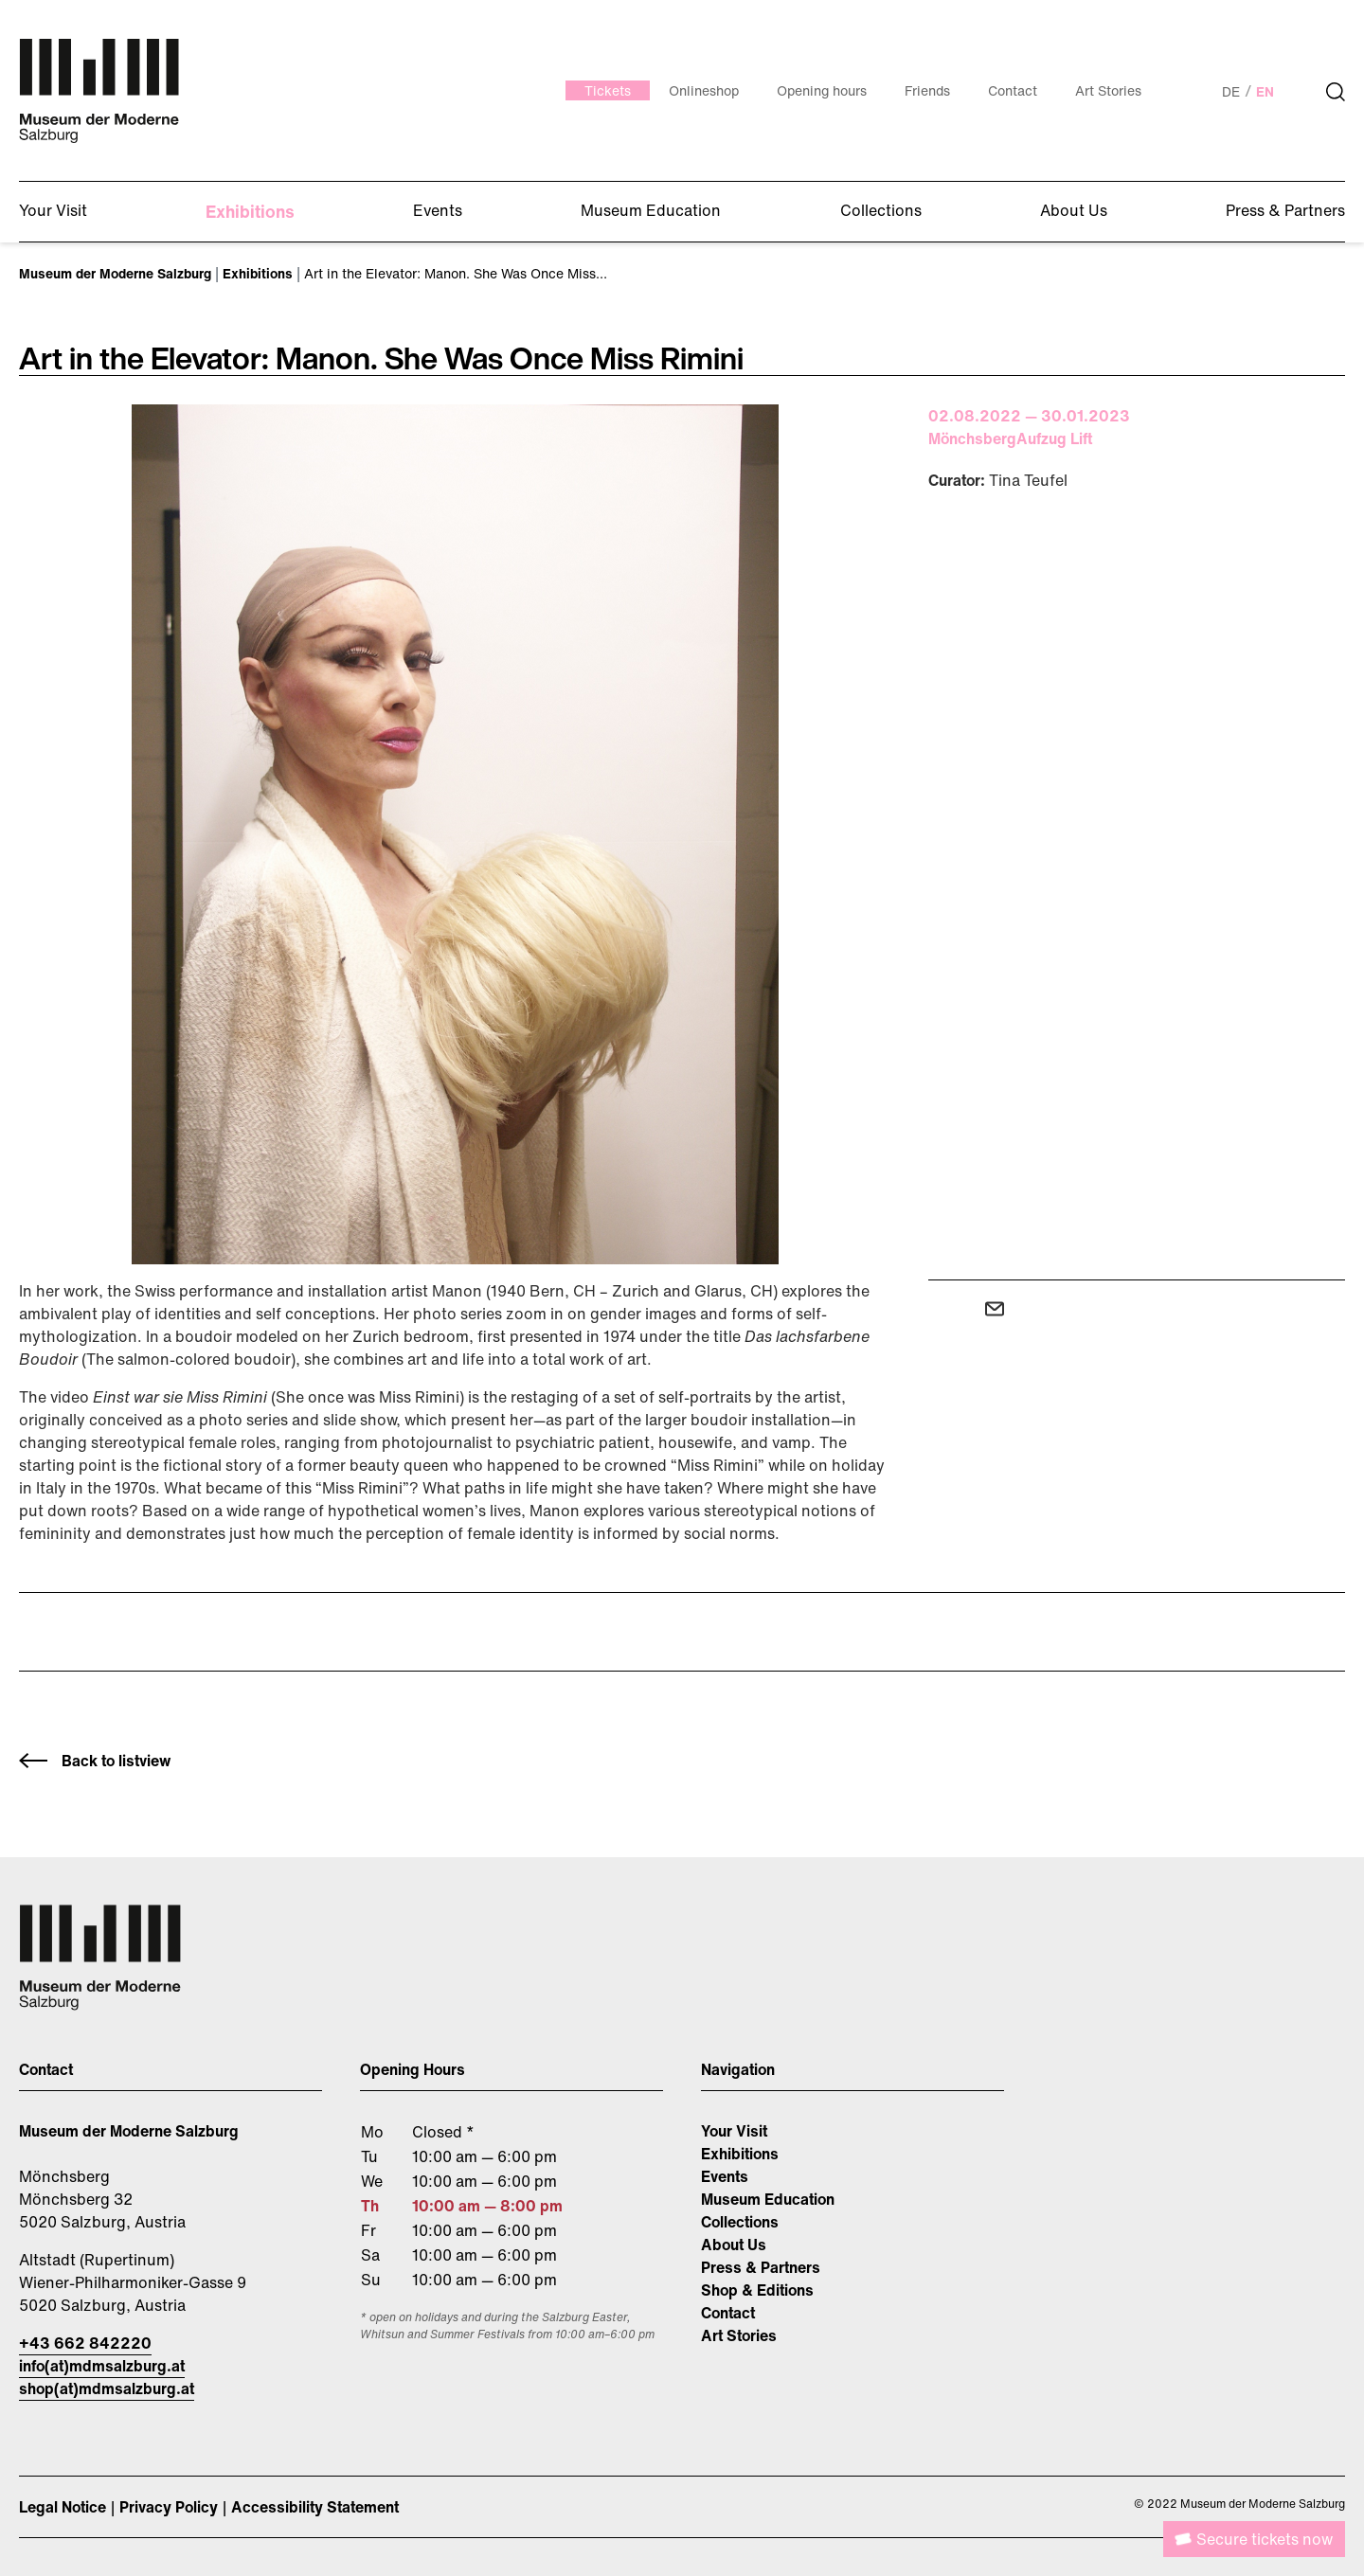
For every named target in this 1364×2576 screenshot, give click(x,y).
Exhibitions (740, 2153)
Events (724, 2176)
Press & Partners (760, 2267)
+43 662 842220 (85, 2343)
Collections (740, 2221)
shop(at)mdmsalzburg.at (106, 2388)
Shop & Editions (757, 2290)
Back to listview (116, 1760)
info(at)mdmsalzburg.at (102, 2365)
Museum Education (768, 2199)
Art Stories (739, 2335)
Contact (728, 2312)
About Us (733, 2244)
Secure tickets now (1264, 2539)
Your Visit (734, 2131)
